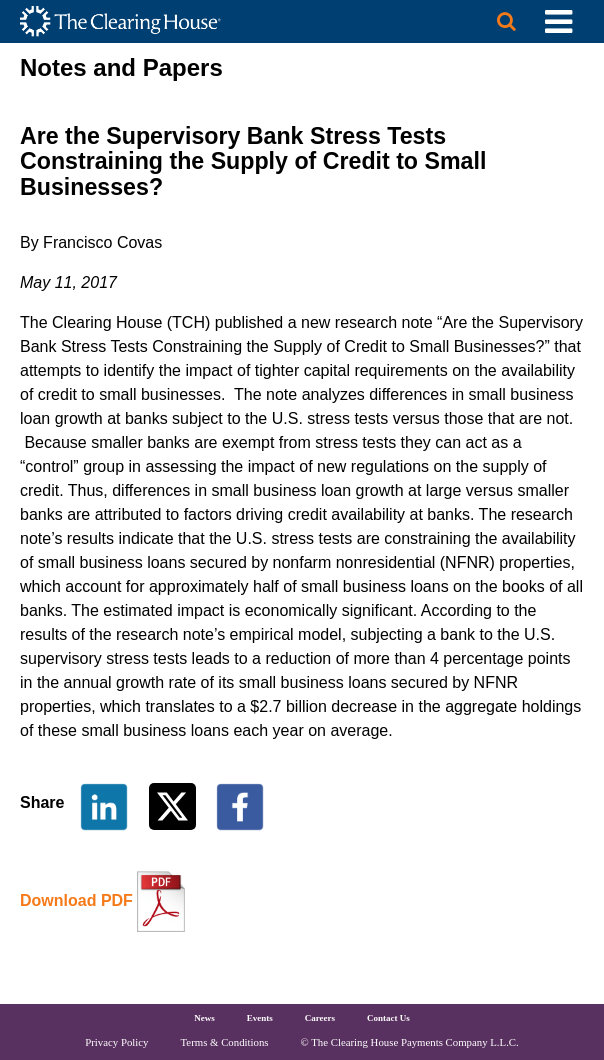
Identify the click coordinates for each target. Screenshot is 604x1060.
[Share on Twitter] (174, 805)
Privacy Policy (116, 1042)
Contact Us (388, 1018)
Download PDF (76, 900)
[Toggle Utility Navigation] (558, 21)
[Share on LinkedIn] (104, 805)
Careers (320, 1018)
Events (260, 1018)
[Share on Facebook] (240, 805)
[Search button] (506, 21)
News (204, 1018)
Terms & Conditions (225, 1042)
